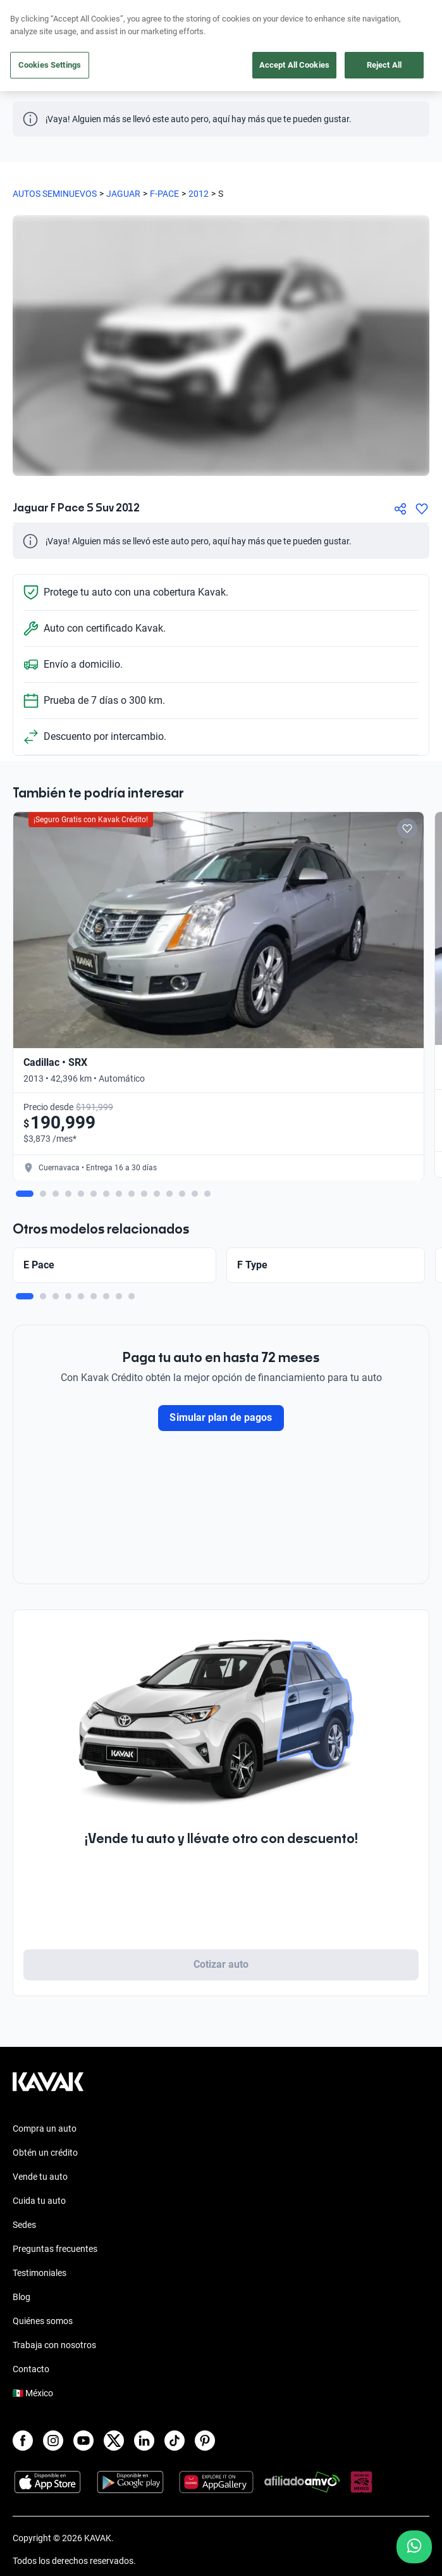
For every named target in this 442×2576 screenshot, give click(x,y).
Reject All (384, 65)
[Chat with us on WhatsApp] (414, 2547)
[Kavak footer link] (48, 2088)
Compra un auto (45, 2128)
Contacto (31, 2369)
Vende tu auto (40, 2177)
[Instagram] (53, 2440)
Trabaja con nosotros (54, 2345)
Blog (21, 2297)
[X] (114, 2440)
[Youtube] (83, 2440)
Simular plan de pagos (220, 1417)
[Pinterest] (205, 2440)
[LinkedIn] (144, 2440)
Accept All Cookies (294, 65)
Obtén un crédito (45, 2153)
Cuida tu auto (39, 2201)
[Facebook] (23, 2440)
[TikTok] (174, 2440)
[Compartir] (400, 508)
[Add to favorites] (407, 828)
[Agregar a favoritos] (421, 508)
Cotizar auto (221, 1964)
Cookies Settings (49, 65)
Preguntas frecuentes (55, 2249)
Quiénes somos (43, 2321)
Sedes (24, 2225)
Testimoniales (39, 2273)
